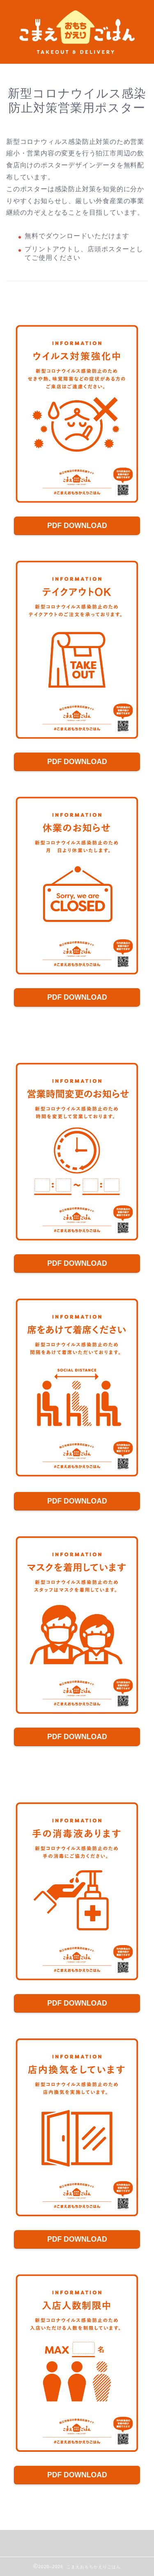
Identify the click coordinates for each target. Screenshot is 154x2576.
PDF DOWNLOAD (77, 525)
